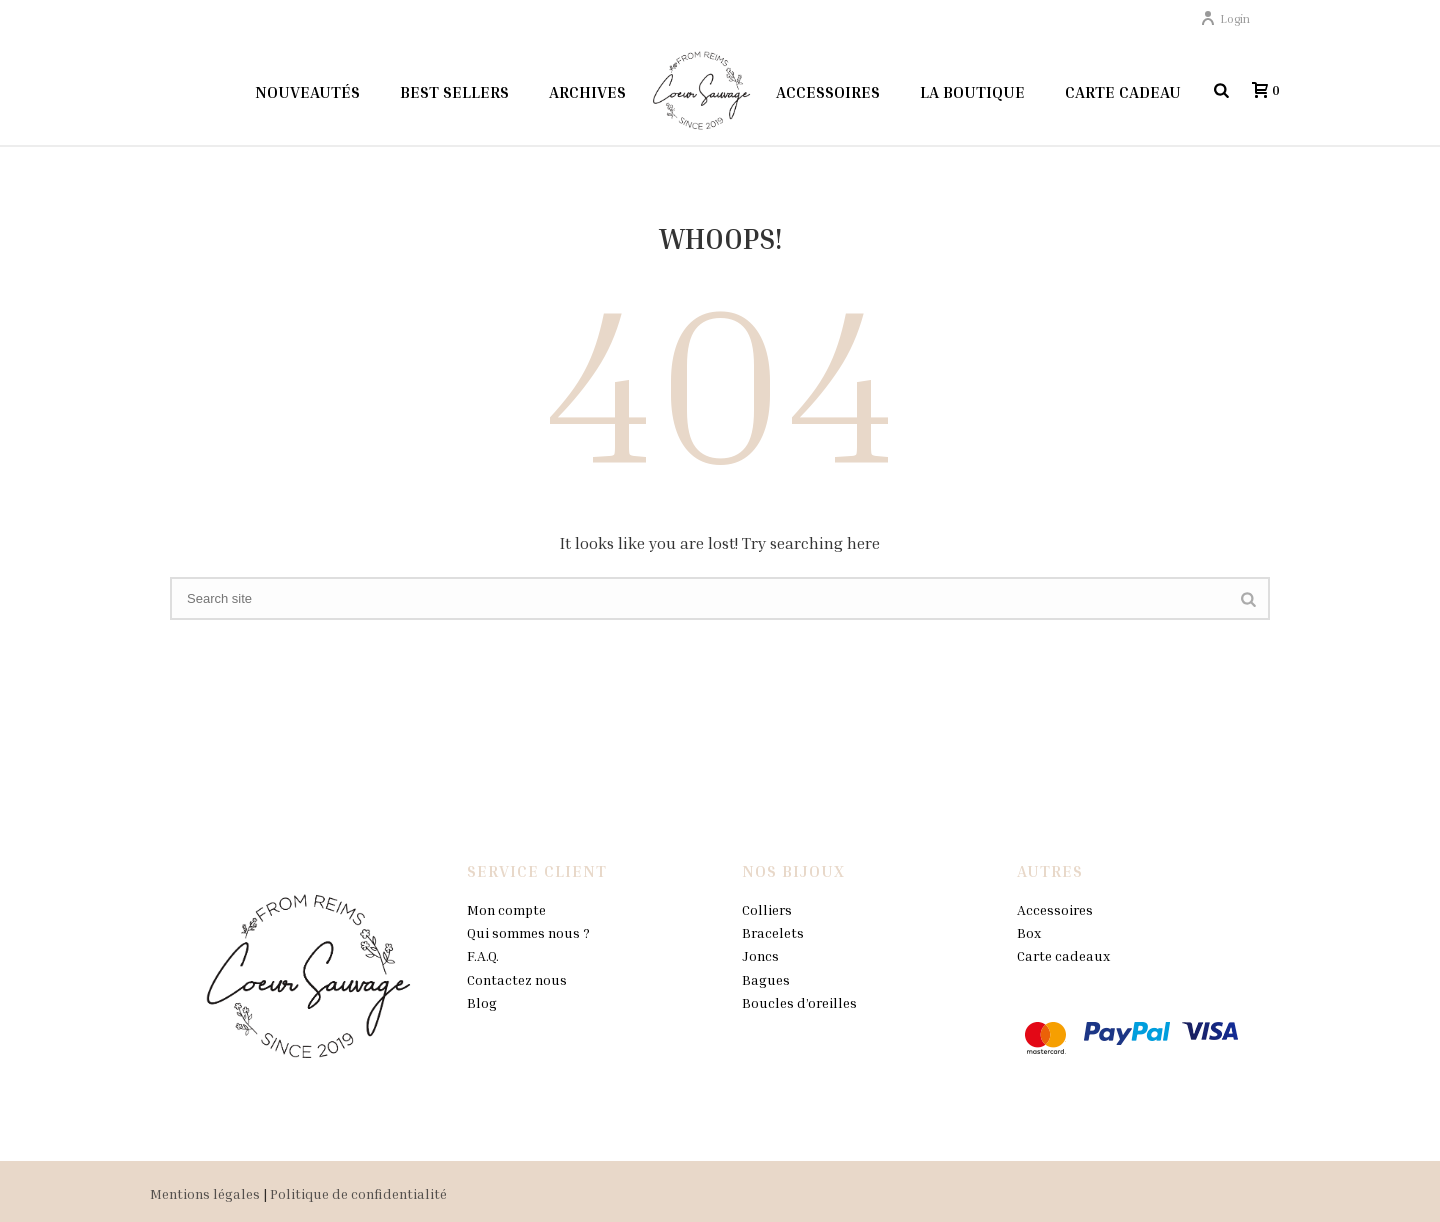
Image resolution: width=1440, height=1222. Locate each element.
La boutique (972, 92)
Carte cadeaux (1063, 955)
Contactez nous (517, 979)
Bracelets (773, 932)
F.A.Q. (483, 955)
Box (1029, 932)
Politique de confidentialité (358, 1193)
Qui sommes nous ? (528, 932)
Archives (587, 92)
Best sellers (454, 92)
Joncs (760, 955)
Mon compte (506, 909)
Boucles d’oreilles (799, 1002)
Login (1225, 18)
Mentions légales (205, 1193)
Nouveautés (307, 92)
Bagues (766, 979)
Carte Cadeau (1123, 92)
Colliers (767, 909)
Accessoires (828, 92)
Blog (482, 1002)
